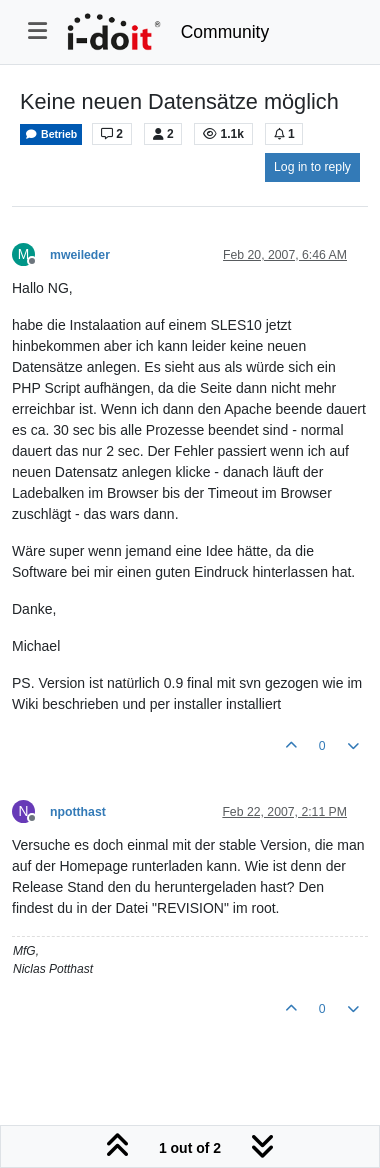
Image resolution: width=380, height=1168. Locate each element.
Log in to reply (312, 167)
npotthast (78, 812)
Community (225, 32)
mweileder (80, 255)
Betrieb (51, 134)
